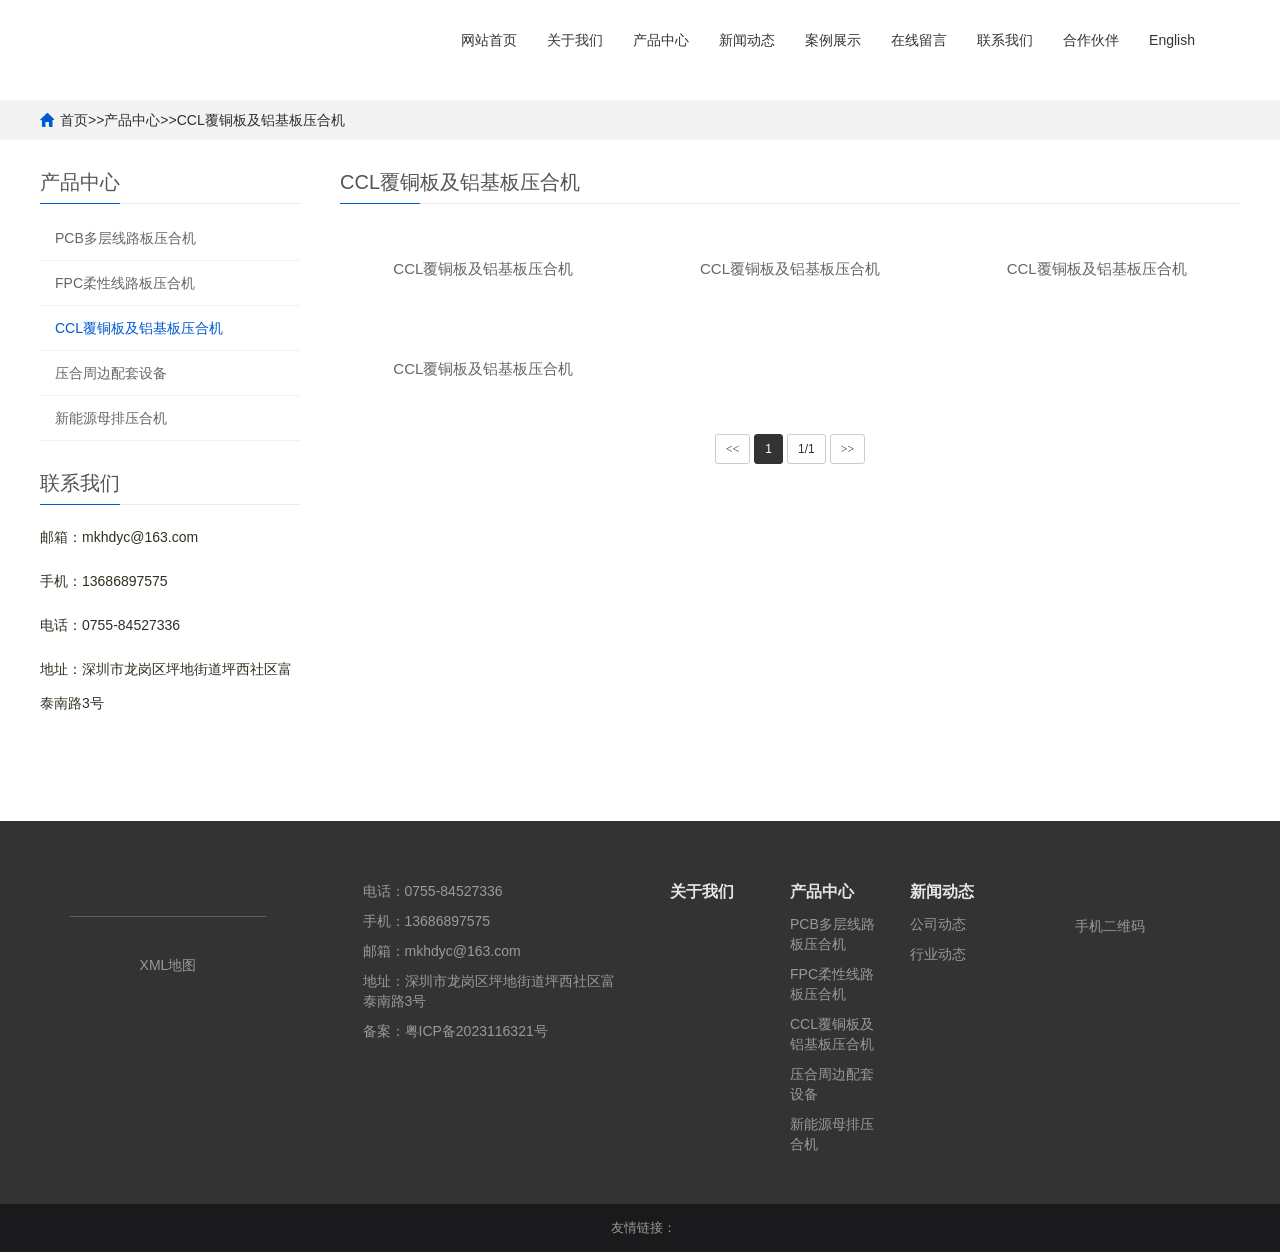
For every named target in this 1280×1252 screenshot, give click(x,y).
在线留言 (919, 40)
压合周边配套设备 (111, 373)
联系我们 (1005, 40)
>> (848, 449)
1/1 (806, 449)
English (1172, 40)
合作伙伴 (1091, 40)
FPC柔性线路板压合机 (125, 283)
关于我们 (575, 40)
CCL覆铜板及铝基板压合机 (261, 120)
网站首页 (489, 40)
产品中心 (661, 40)
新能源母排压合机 (111, 418)
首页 (74, 120)
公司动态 (938, 924)
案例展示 (833, 40)
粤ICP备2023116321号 (476, 1031)
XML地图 (168, 965)
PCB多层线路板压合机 (125, 238)
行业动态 (938, 954)
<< (733, 449)
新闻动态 (747, 40)
